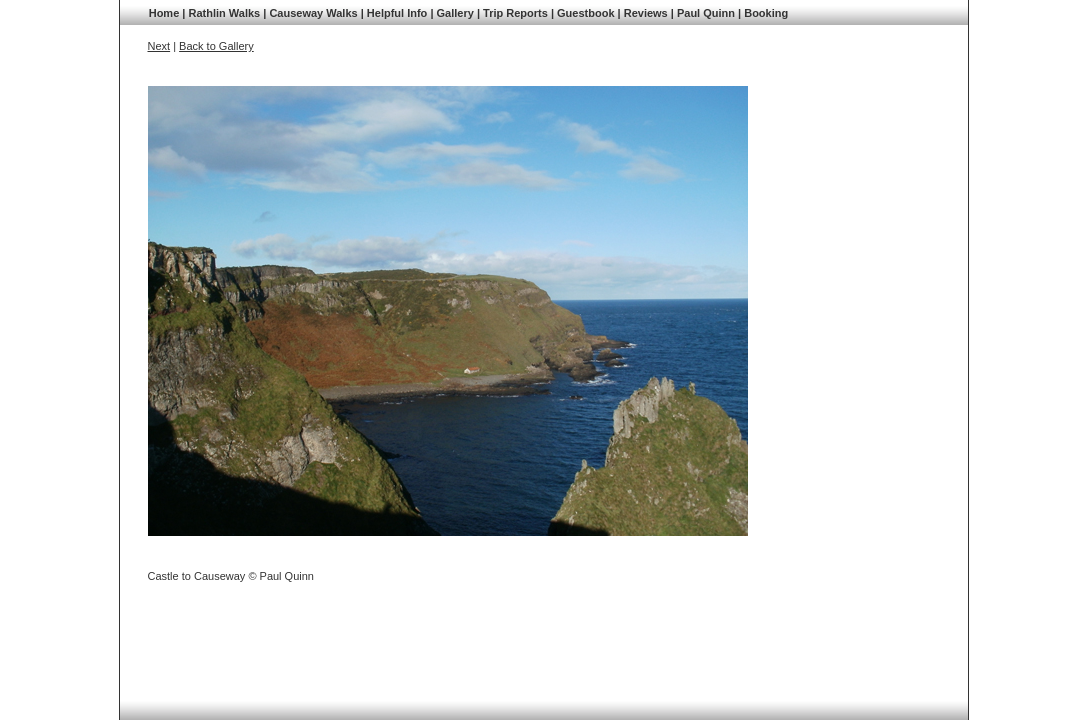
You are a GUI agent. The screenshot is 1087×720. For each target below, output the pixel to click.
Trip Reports (515, 13)
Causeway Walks (313, 13)
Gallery (455, 13)
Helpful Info (397, 13)
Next (159, 46)
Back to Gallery (216, 46)
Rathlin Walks (224, 13)
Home (164, 13)
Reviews (646, 13)
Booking (766, 13)
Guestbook (585, 13)
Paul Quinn (706, 13)
